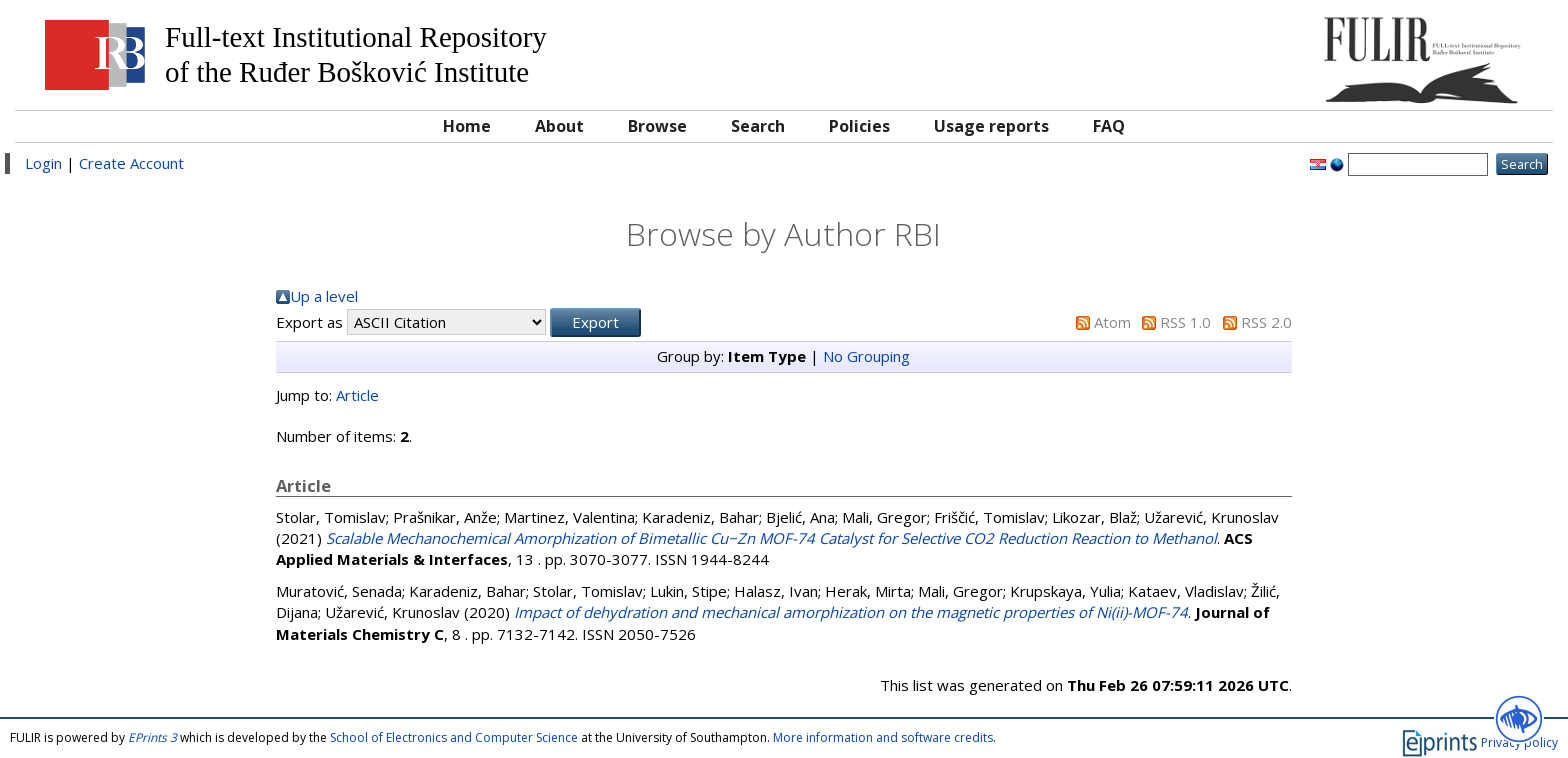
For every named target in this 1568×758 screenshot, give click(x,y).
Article (357, 395)
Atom (1112, 322)
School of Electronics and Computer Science (454, 737)
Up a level (324, 296)
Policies (859, 126)
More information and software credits (883, 737)
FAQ (1109, 126)
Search (758, 126)
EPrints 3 (152, 737)
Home (467, 126)
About (559, 126)
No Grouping (866, 356)
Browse (657, 126)
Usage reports (991, 126)
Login (43, 163)
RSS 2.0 (1266, 322)
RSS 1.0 (1185, 322)
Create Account (131, 163)
